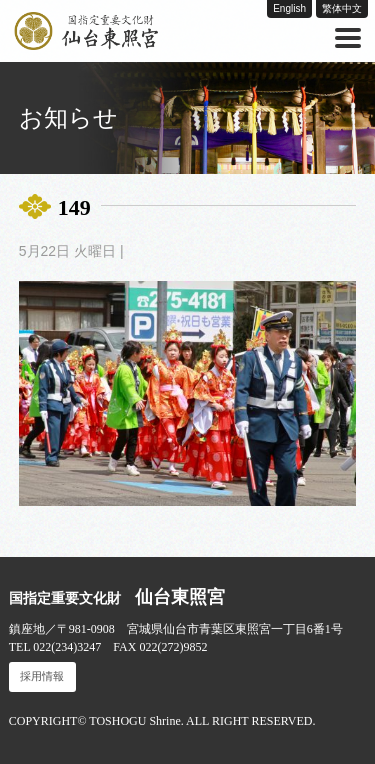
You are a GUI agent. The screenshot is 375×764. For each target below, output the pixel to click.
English (289, 8)
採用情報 (42, 676)
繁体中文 (342, 8)
